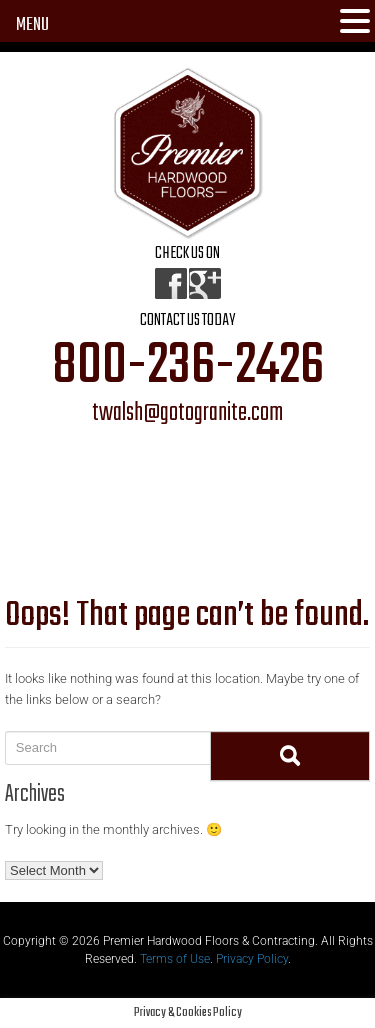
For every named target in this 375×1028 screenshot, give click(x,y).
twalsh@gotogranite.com (187, 414)
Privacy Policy (252, 959)
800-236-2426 (188, 367)
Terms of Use (175, 959)
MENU (32, 25)
